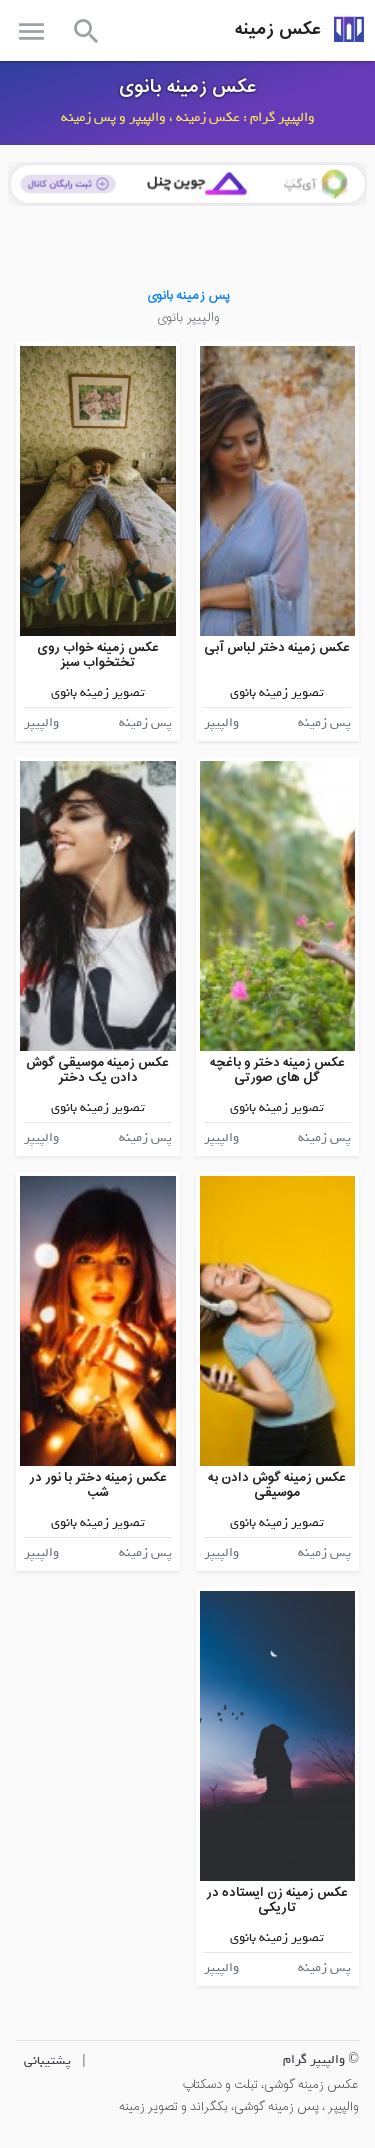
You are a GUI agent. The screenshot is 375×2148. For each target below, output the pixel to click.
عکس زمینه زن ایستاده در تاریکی (277, 1900)
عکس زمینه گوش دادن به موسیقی (277, 1485)
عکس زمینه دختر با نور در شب (98, 1485)
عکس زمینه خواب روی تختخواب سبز (98, 655)
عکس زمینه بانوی (188, 87)
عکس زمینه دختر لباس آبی (277, 647)
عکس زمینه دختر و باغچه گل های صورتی (277, 1070)
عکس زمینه (278, 29)
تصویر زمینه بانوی (277, 692)
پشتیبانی (47, 2060)
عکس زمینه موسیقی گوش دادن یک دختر (97, 1070)
